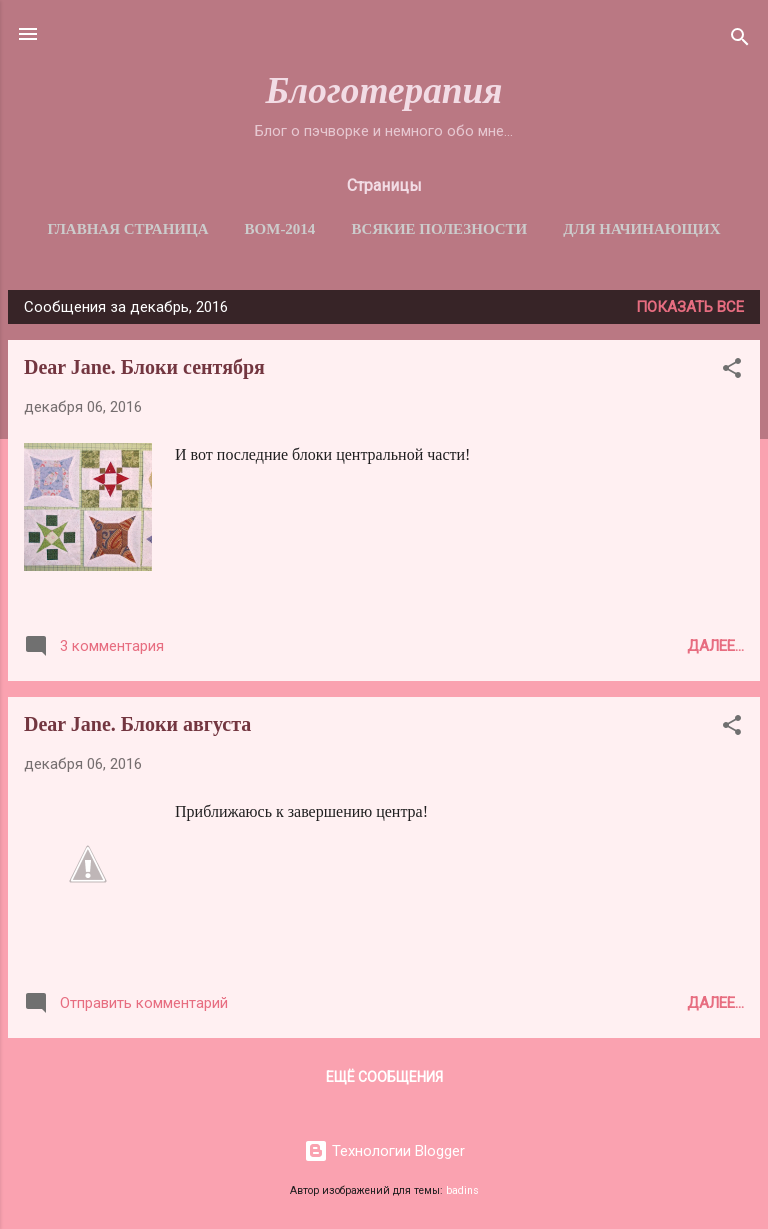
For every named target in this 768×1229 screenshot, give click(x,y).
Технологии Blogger (384, 1151)
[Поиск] (740, 40)
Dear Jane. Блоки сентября (144, 367)
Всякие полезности (439, 229)
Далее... (715, 646)
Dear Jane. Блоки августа (137, 724)
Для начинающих (641, 229)
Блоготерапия (383, 90)
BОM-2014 (280, 229)
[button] (732, 371)
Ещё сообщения (384, 1077)
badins (462, 1190)
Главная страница (127, 229)
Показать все (690, 307)
